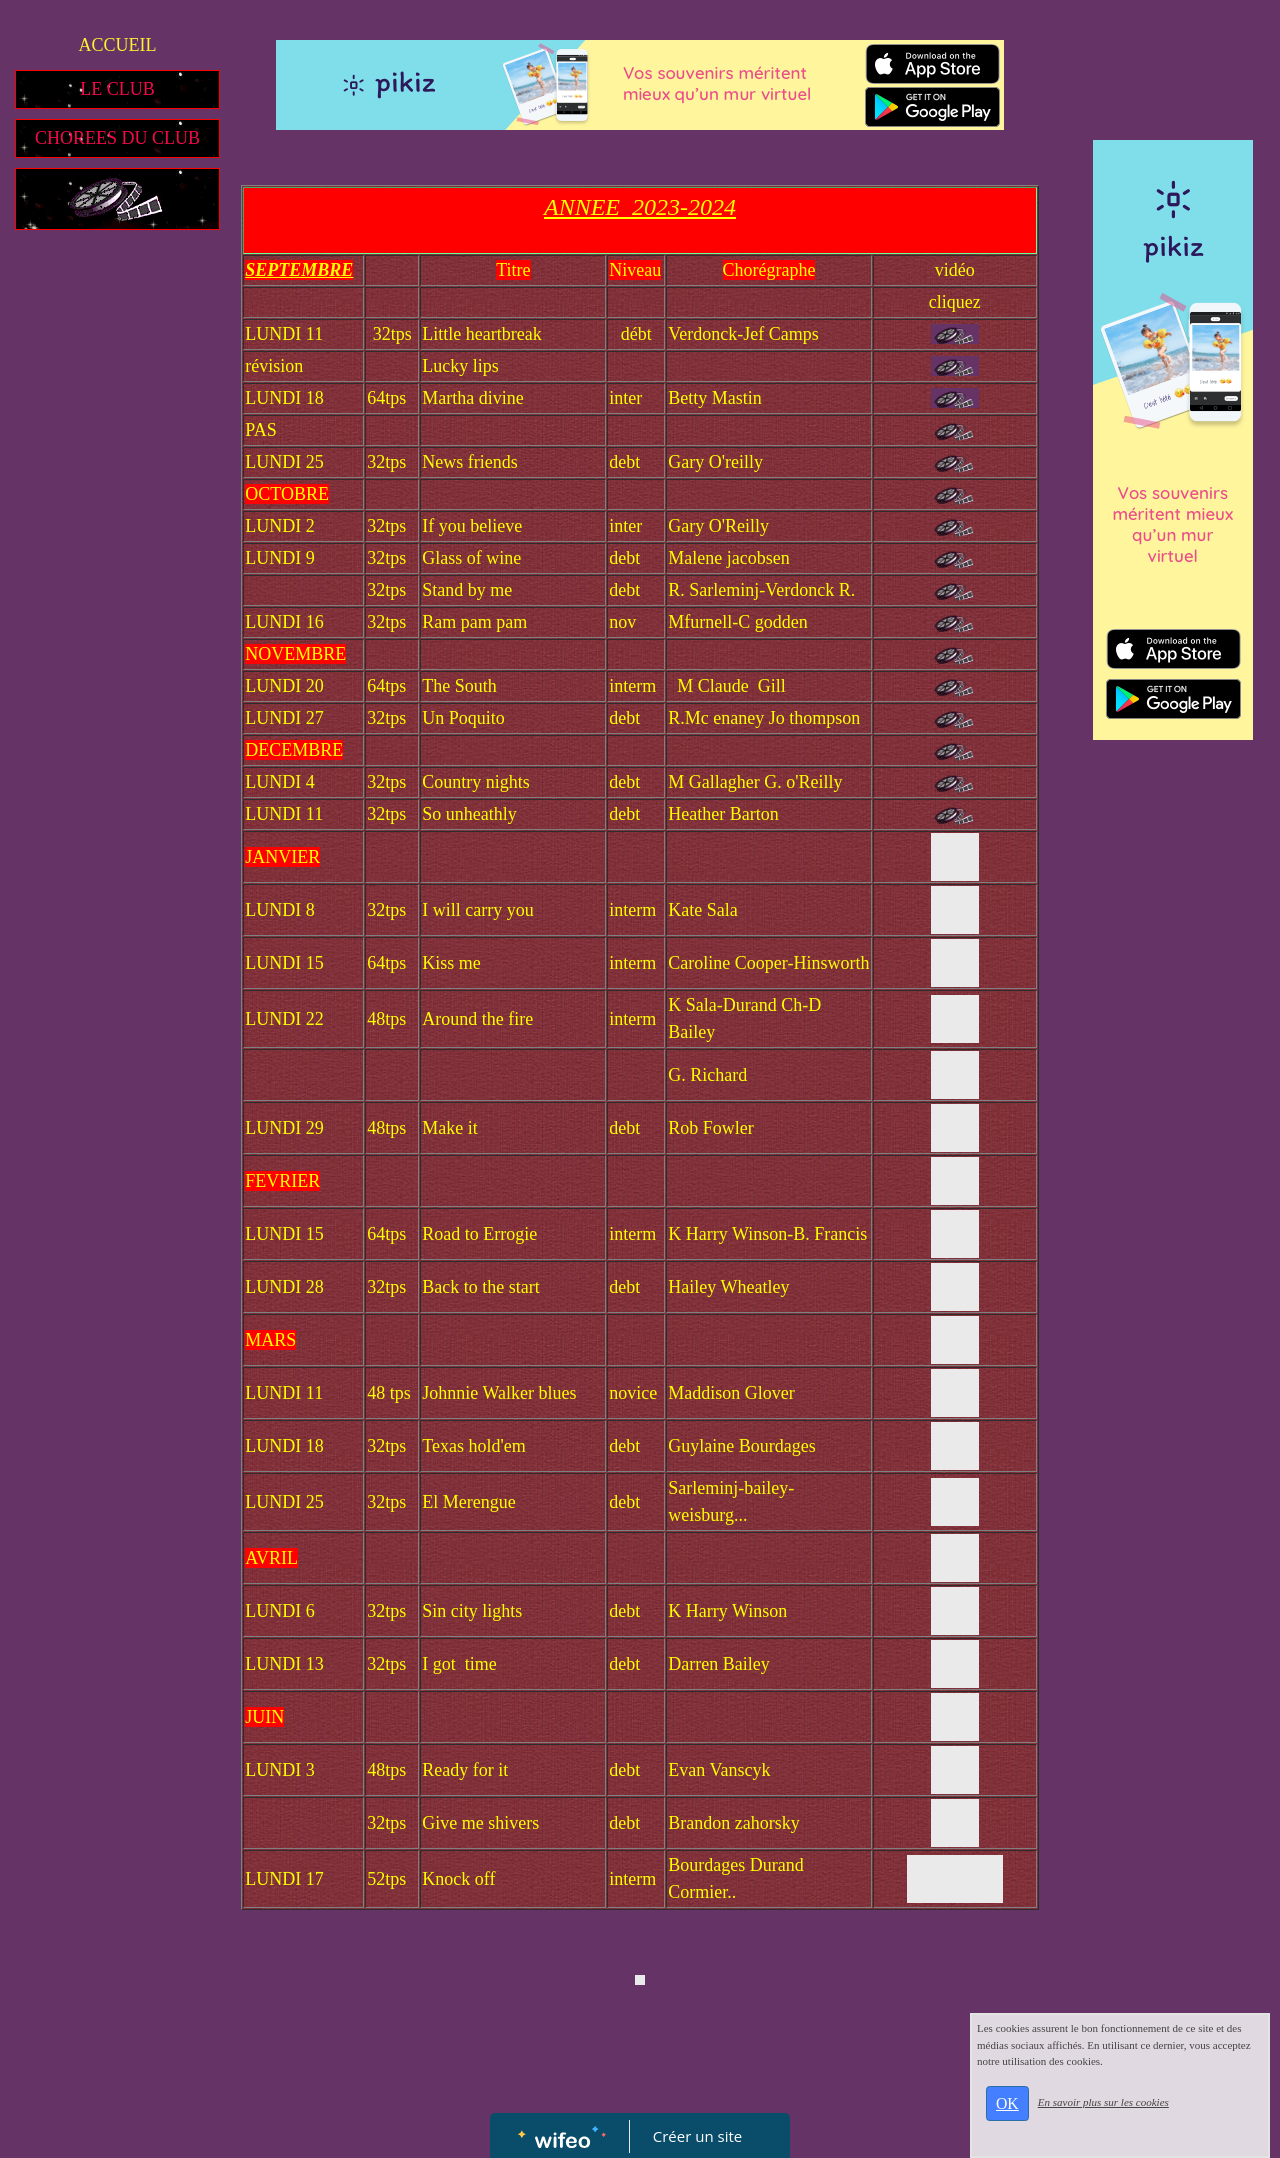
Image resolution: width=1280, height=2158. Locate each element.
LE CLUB (117, 89)
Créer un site (697, 2136)
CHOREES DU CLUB (117, 138)
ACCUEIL (118, 45)
